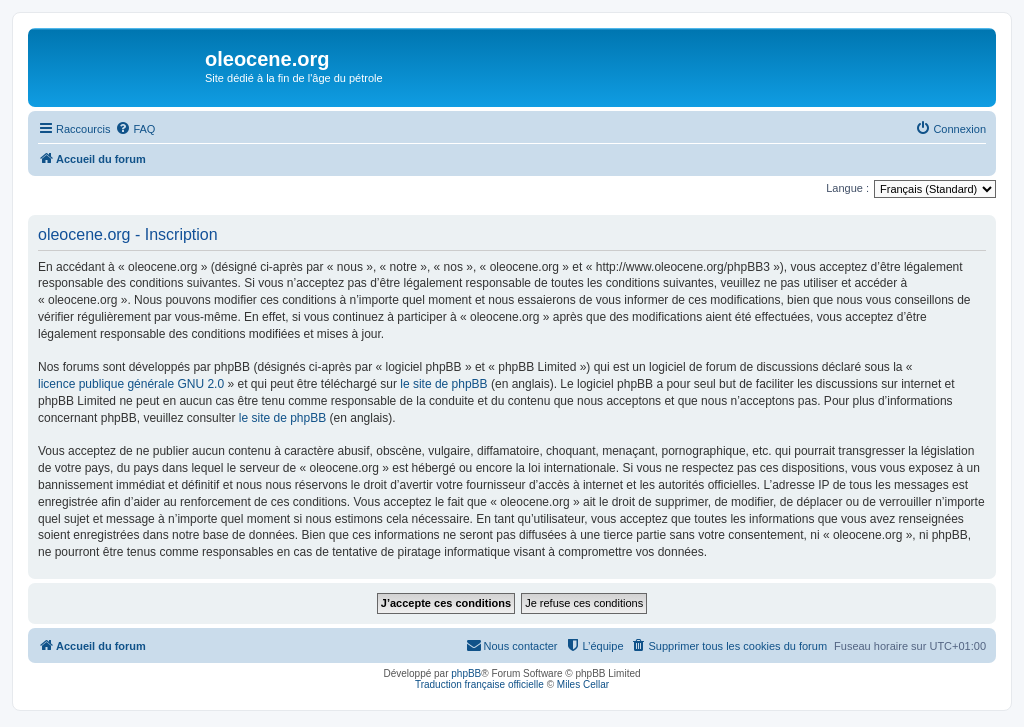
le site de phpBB (443, 384)
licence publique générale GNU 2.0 (131, 384)
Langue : (847, 188)
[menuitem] (135, 129)
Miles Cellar (583, 684)
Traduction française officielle (479, 684)
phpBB (466, 673)
